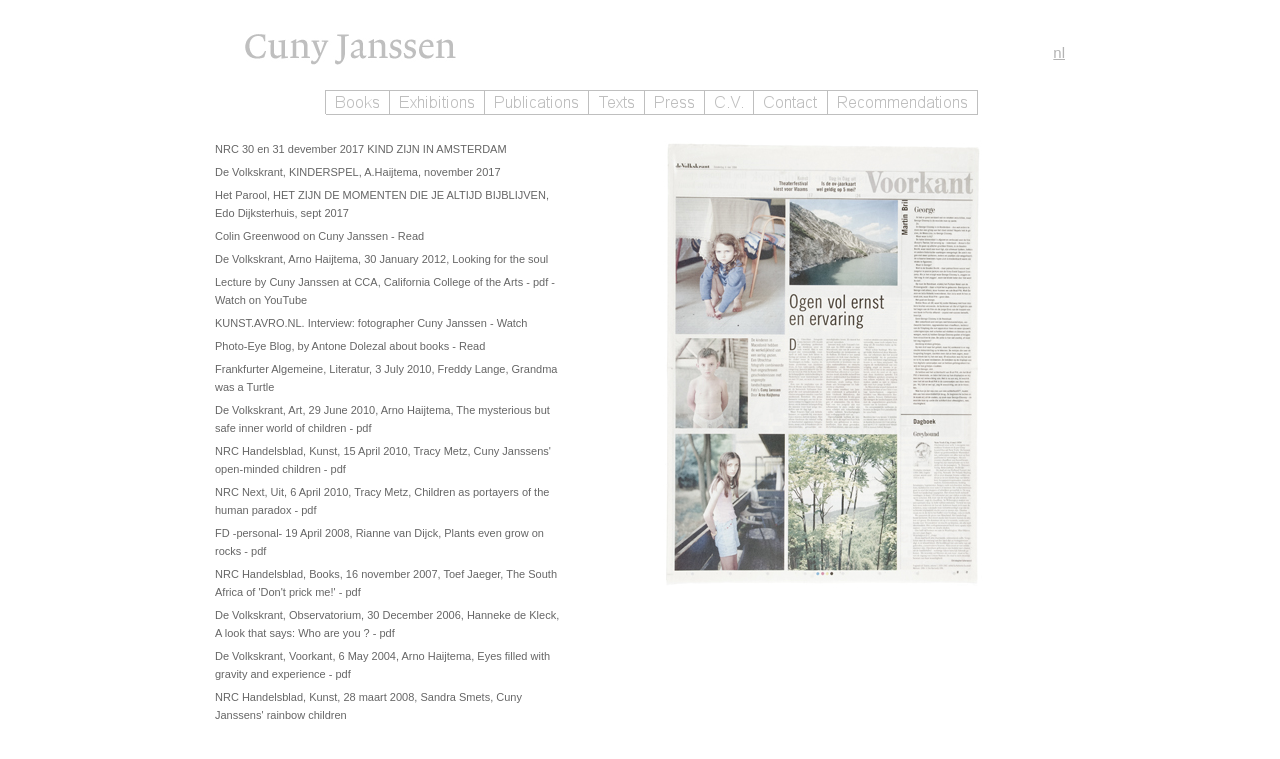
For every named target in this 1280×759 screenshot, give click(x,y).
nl (1059, 52)
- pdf (538, 282)
